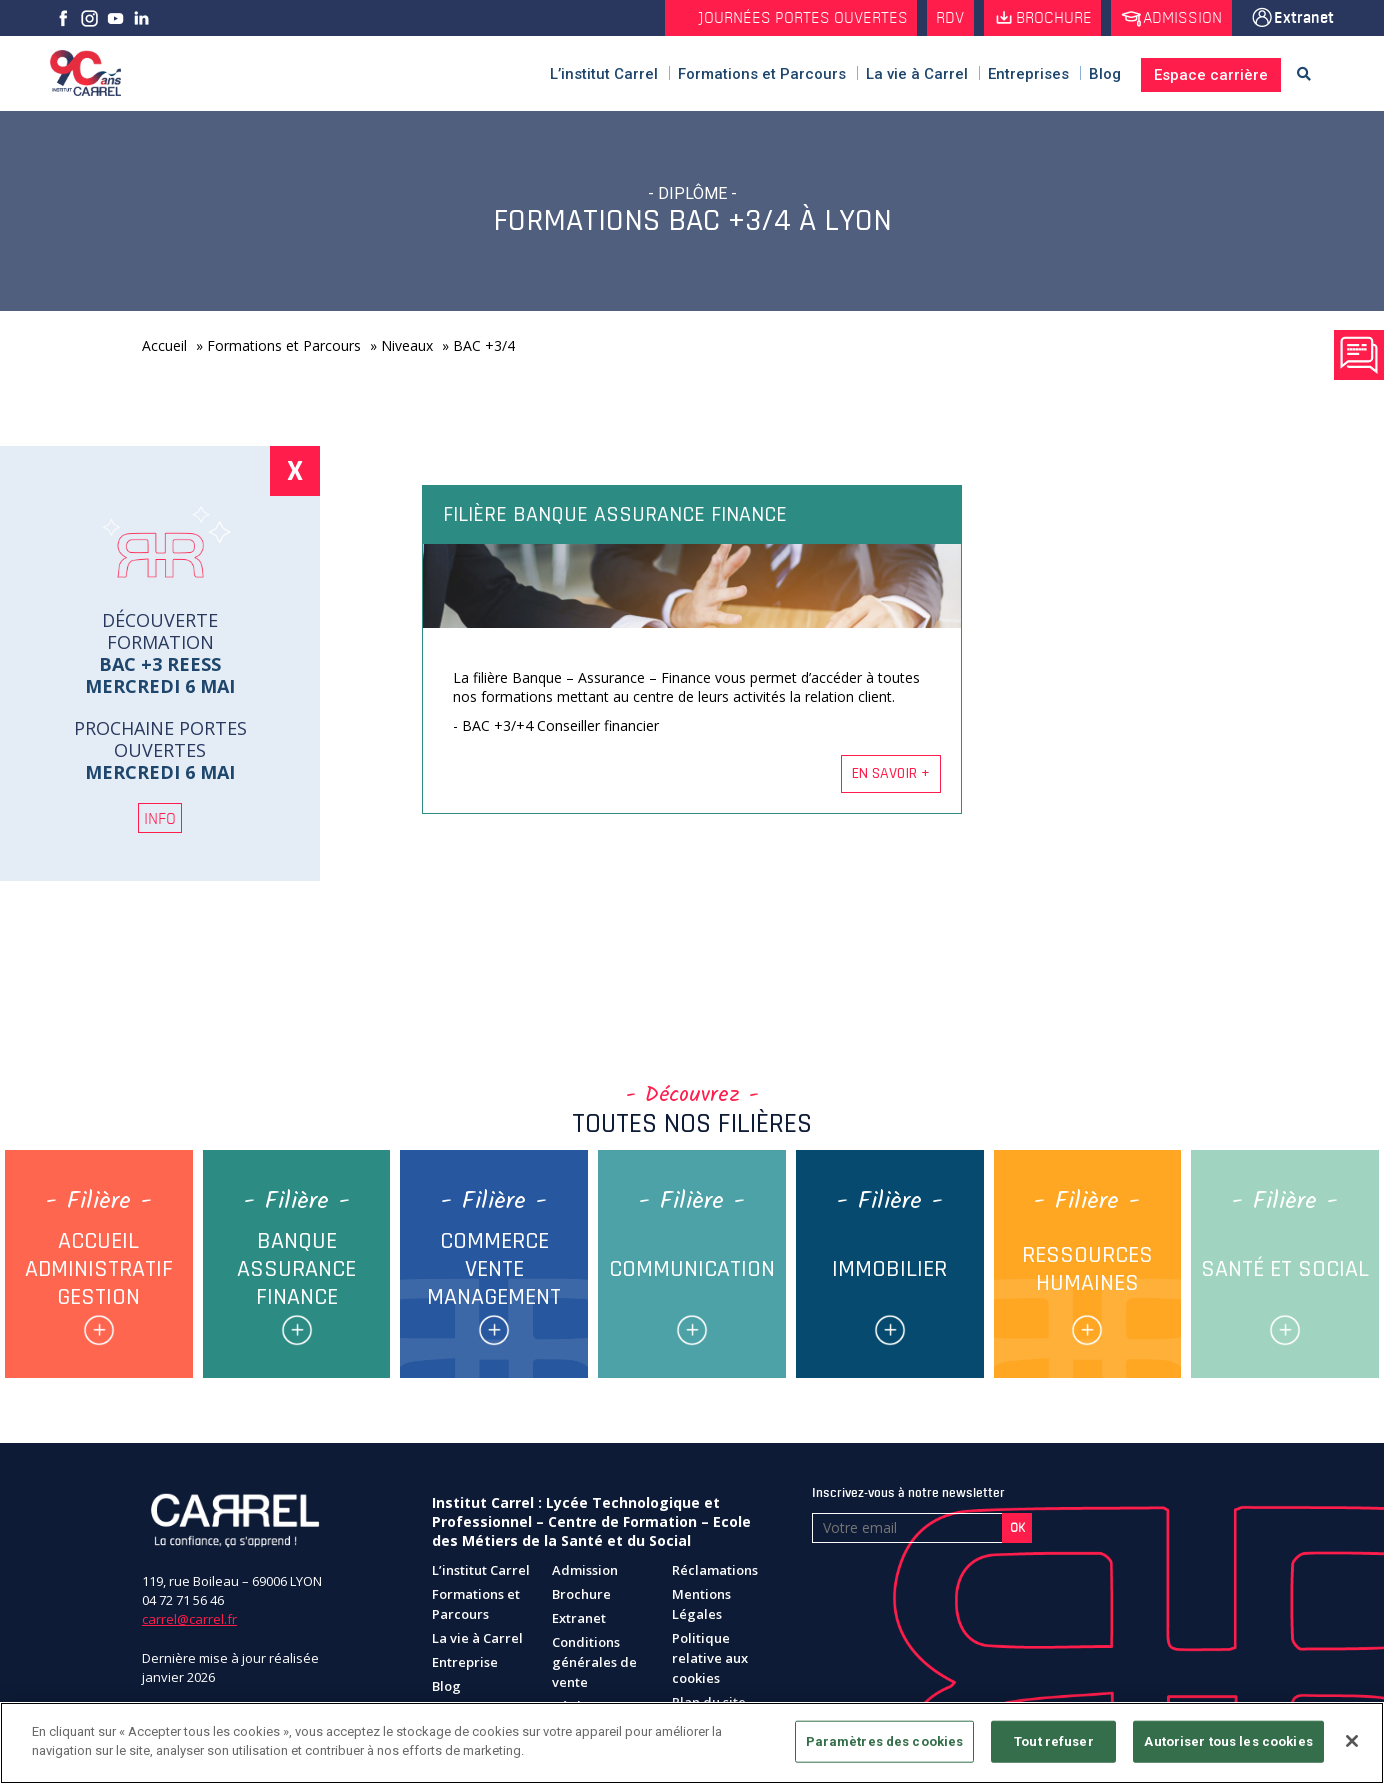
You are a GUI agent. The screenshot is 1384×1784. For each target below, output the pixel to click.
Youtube (115, 18)
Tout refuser (1054, 1741)
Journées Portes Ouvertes (794, 18)
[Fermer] (1352, 1741)
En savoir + (891, 773)
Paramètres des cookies (885, 1741)
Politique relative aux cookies (710, 1662)
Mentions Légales (701, 1608)
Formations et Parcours (476, 1608)
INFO (160, 818)
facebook (63, 18)
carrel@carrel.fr (189, 1624)
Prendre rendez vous (1359, 355)
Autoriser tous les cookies (1228, 1741)
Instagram (89, 18)
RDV (943, 18)
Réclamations (715, 1574)
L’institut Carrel (481, 1574)
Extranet (1304, 18)
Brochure (1049, 18)
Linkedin (141, 18)
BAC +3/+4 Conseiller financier (560, 725)
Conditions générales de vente (594, 1666)
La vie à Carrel (477, 1642)
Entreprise (465, 1666)
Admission (1180, 18)
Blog (446, 1690)
